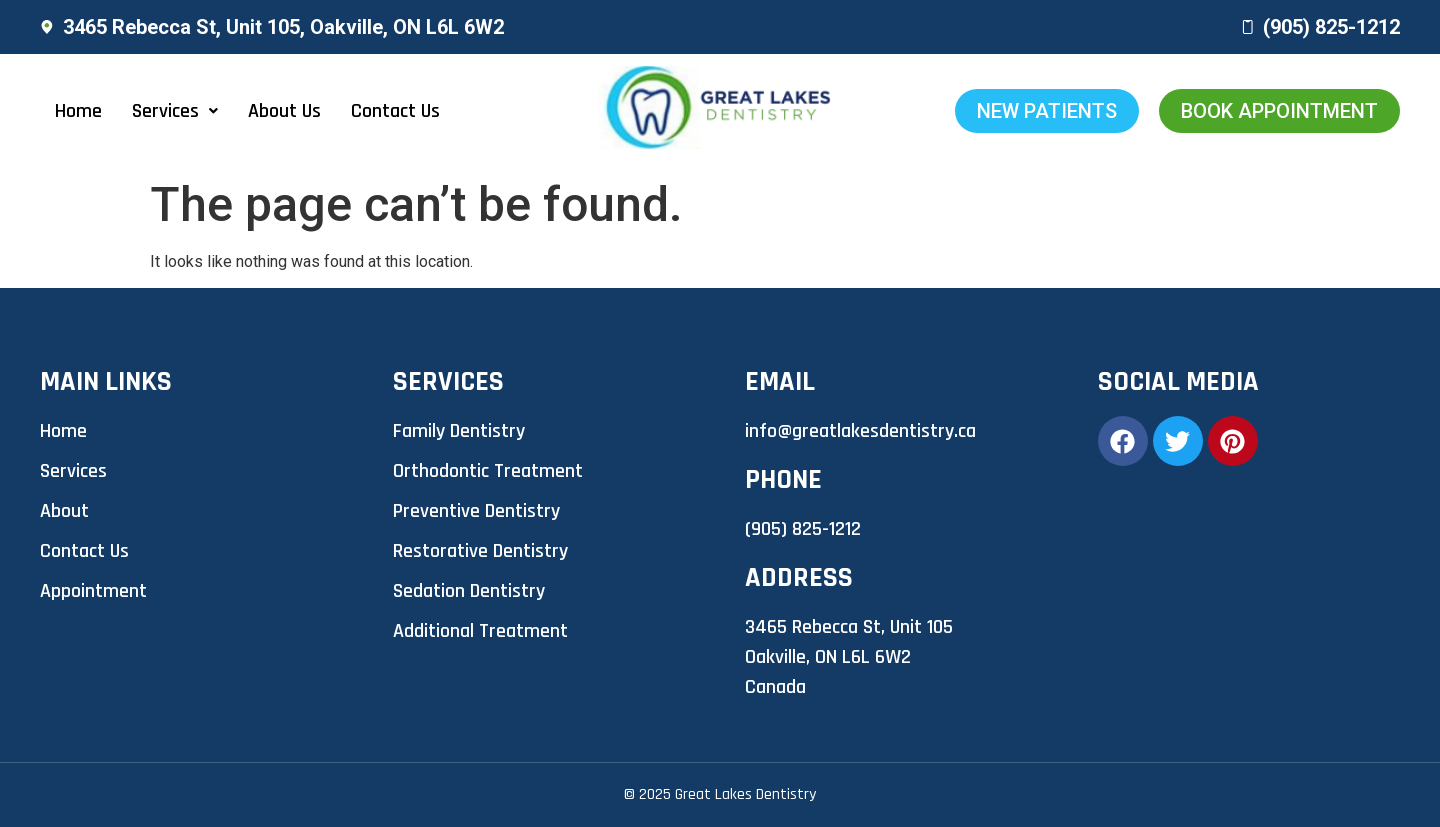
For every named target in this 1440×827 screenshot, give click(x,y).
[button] (175, 111)
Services (175, 111)
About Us (284, 111)
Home (78, 111)
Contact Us (395, 111)
